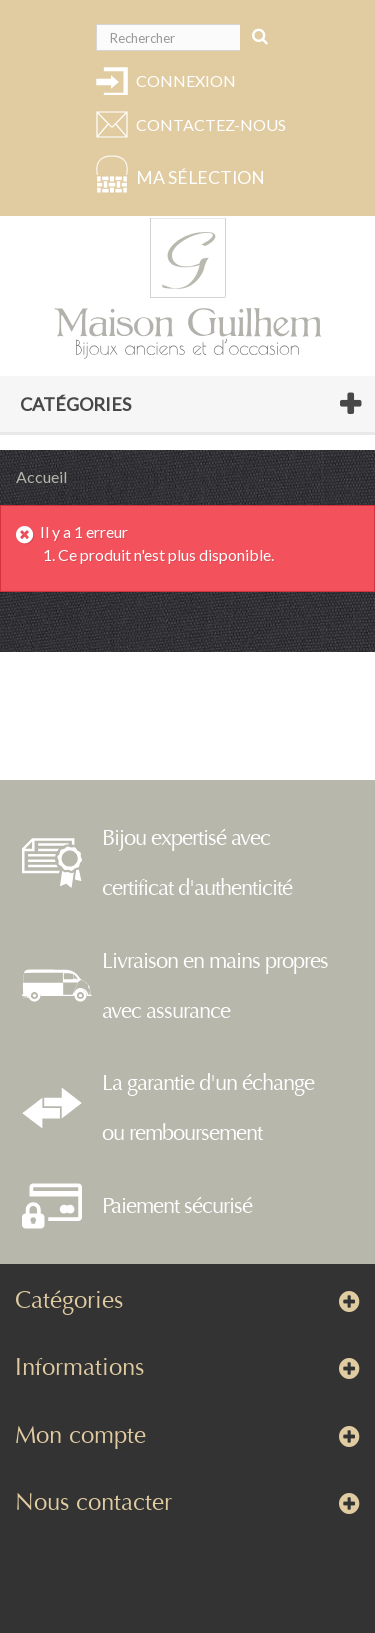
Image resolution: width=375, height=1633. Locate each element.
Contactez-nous (208, 124)
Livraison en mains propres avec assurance (215, 986)
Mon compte (80, 1435)
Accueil (41, 476)
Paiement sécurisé (177, 1206)
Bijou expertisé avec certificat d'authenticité (197, 863)
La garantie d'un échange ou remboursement (208, 1108)
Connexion (186, 80)
